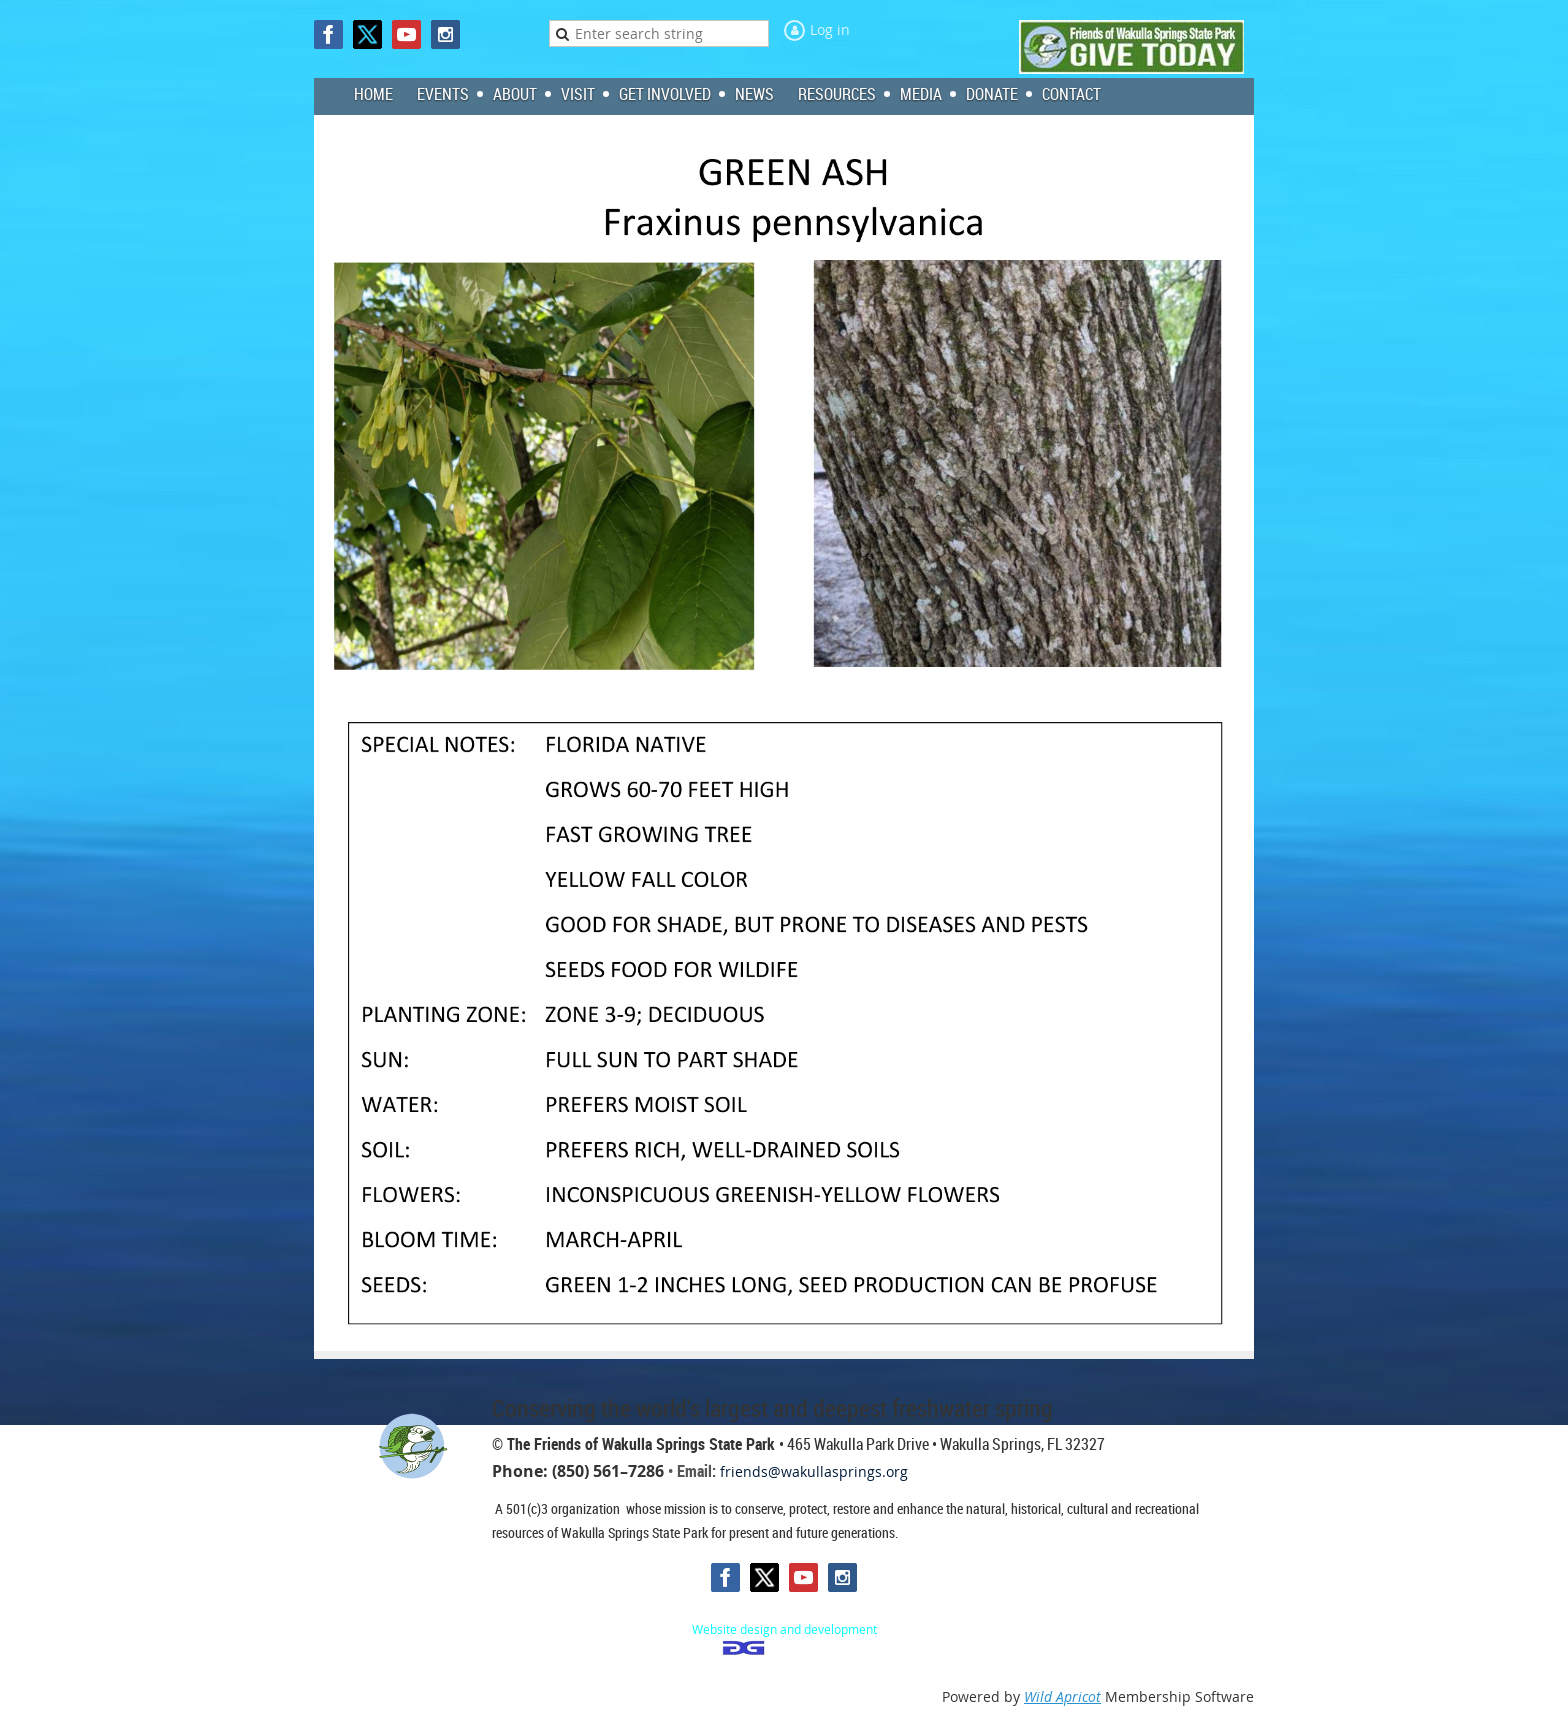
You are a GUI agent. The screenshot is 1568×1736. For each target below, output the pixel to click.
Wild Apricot (1062, 1696)
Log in (830, 29)
